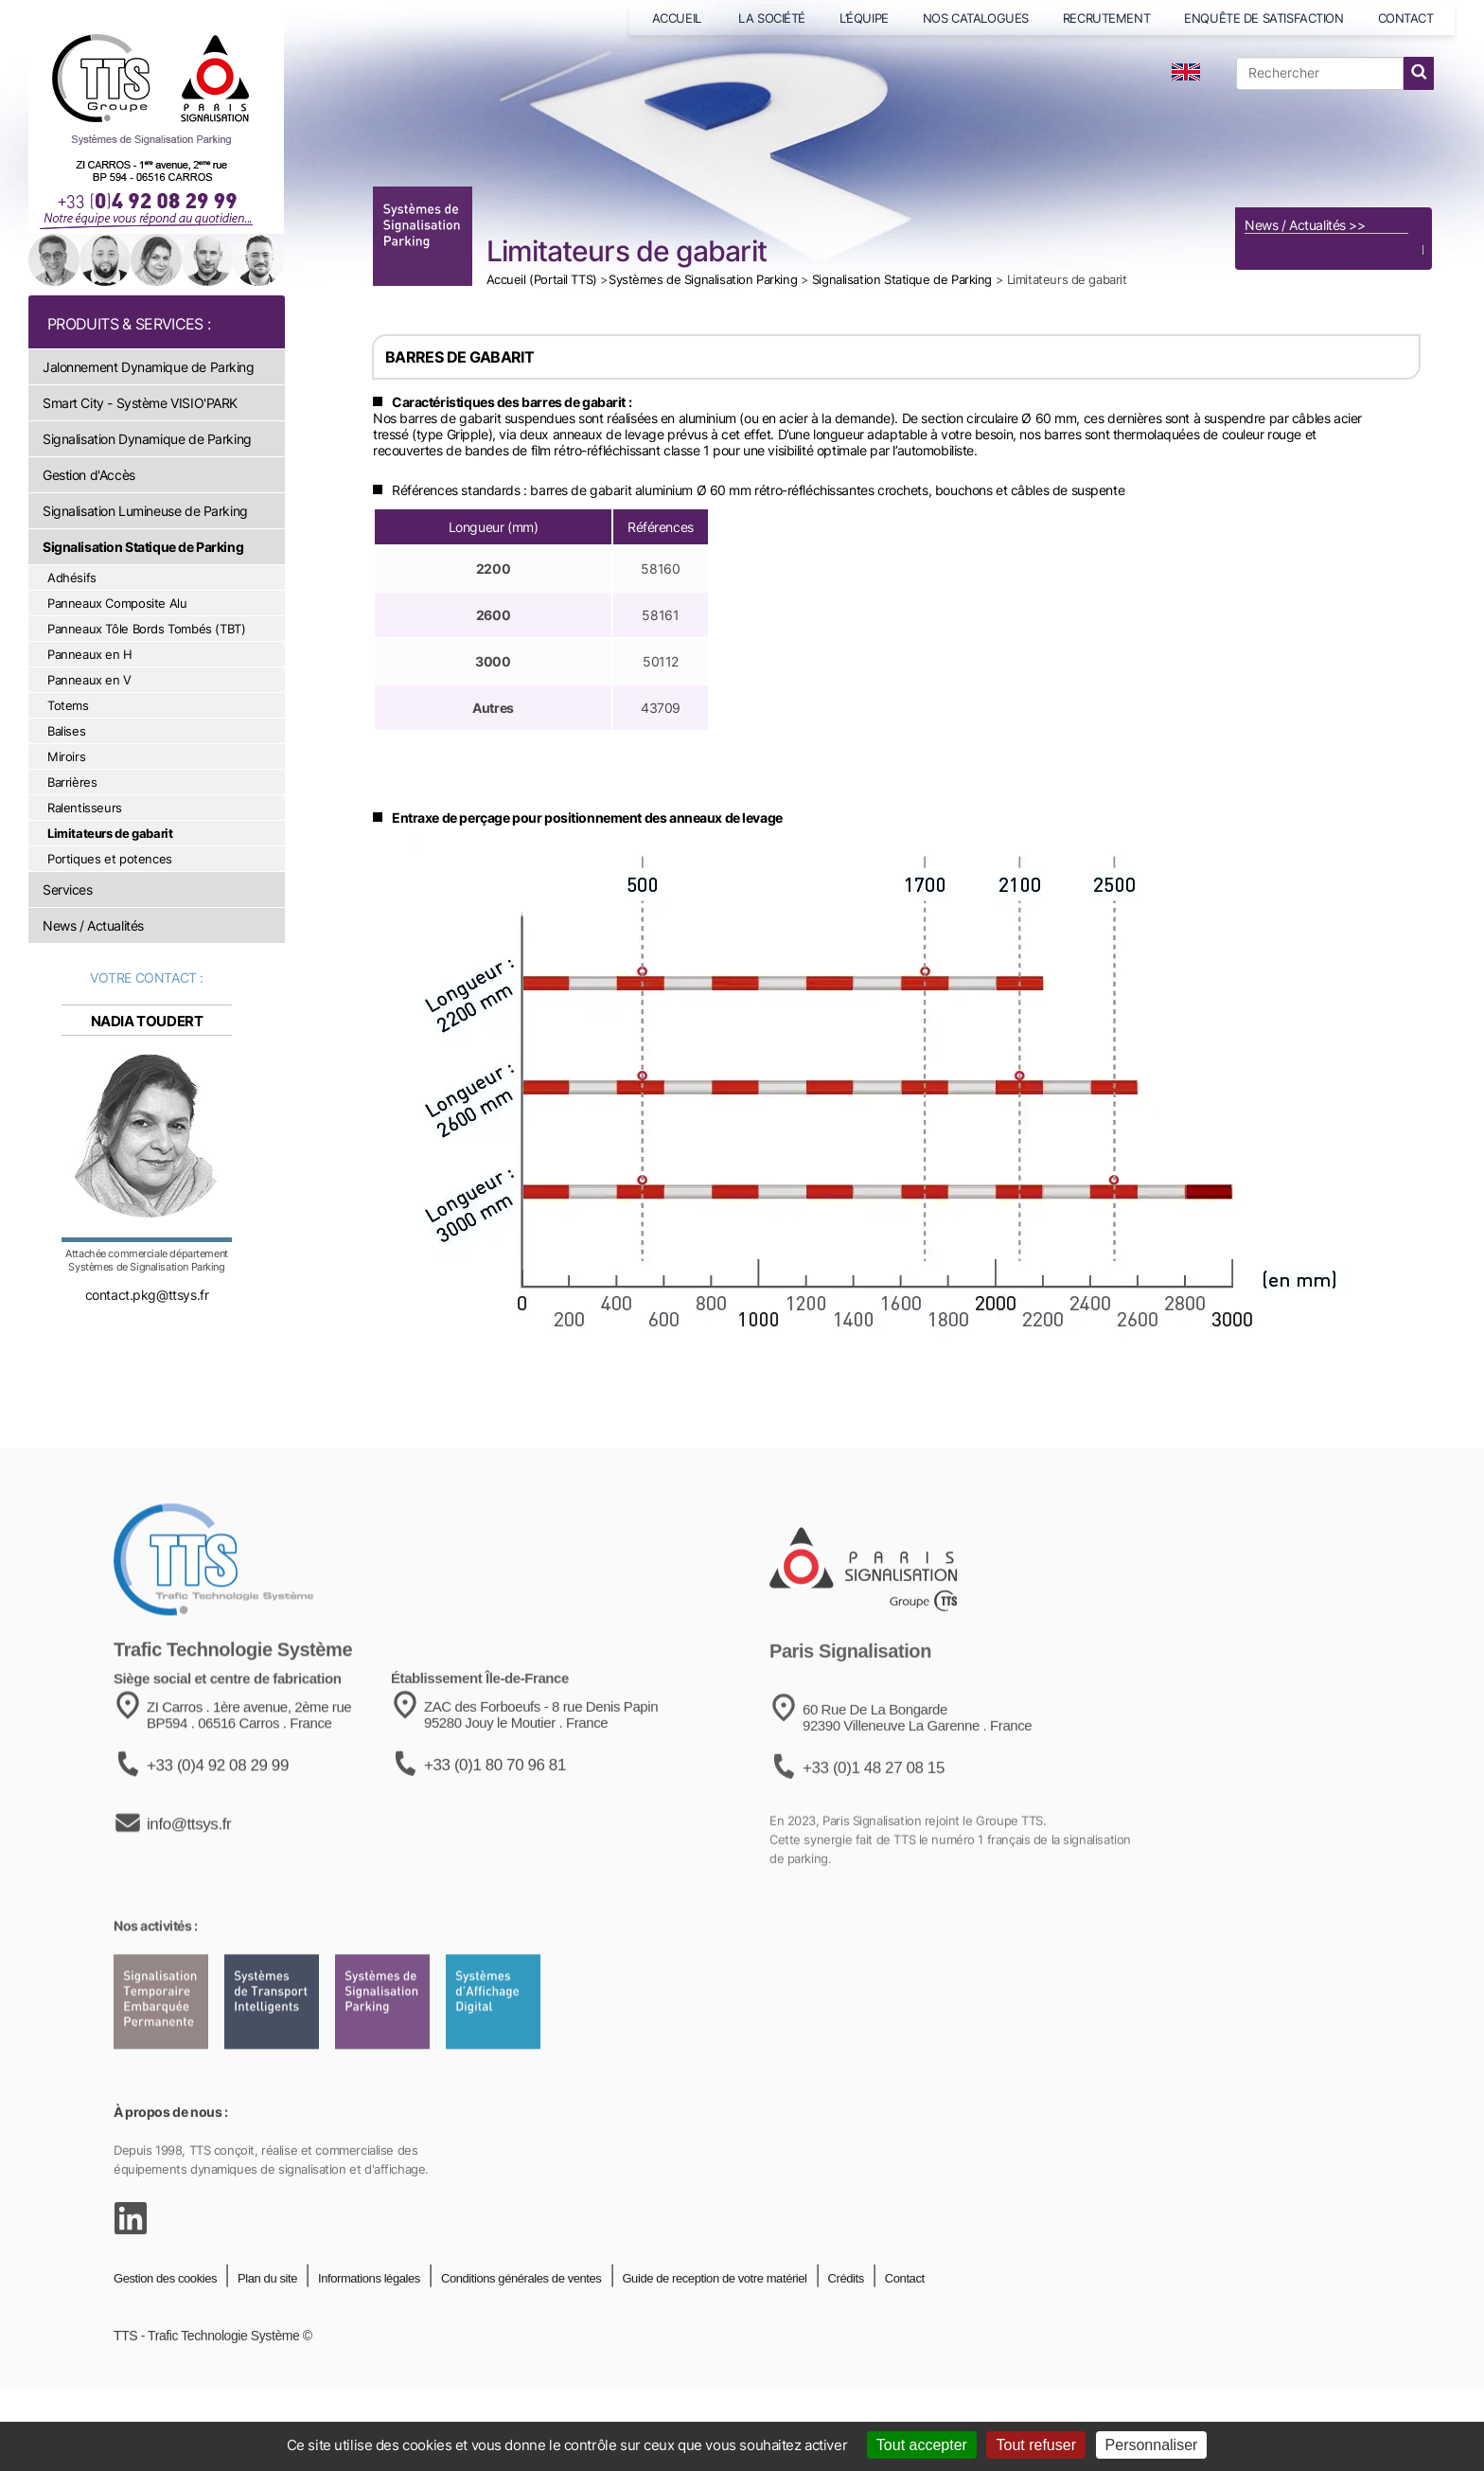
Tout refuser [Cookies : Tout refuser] (1035, 2445)
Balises (66, 730)
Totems (68, 705)
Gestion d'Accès (89, 475)
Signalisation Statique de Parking (143, 547)
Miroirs (66, 756)
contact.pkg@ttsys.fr (147, 1310)
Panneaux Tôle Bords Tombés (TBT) (146, 628)
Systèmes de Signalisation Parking (703, 279)
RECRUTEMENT (1106, 18)
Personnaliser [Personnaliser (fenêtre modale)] (1151, 2445)
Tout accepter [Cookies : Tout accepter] (921, 2445)
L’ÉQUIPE (864, 18)
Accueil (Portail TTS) (541, 279)
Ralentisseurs (84, 807)
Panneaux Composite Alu (116, 603)
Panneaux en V (89, 679)
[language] (1186, 71)
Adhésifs (72, 577)
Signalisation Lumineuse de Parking (145, 511)
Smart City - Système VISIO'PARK (140, 403)
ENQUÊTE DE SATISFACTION (1263, 18)
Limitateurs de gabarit (109, 833)
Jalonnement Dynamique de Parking (149, 367)
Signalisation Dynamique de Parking (147, 439)
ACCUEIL (678, 18)
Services (68, 889)
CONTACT (1406, 18)
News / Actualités (93, 925)
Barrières (72, 782)
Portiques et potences (109, 858)
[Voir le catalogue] (1333, 151)
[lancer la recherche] (1419, 73)
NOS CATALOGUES (976, 18)
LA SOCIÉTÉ (771, 18)
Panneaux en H (89, 654)
